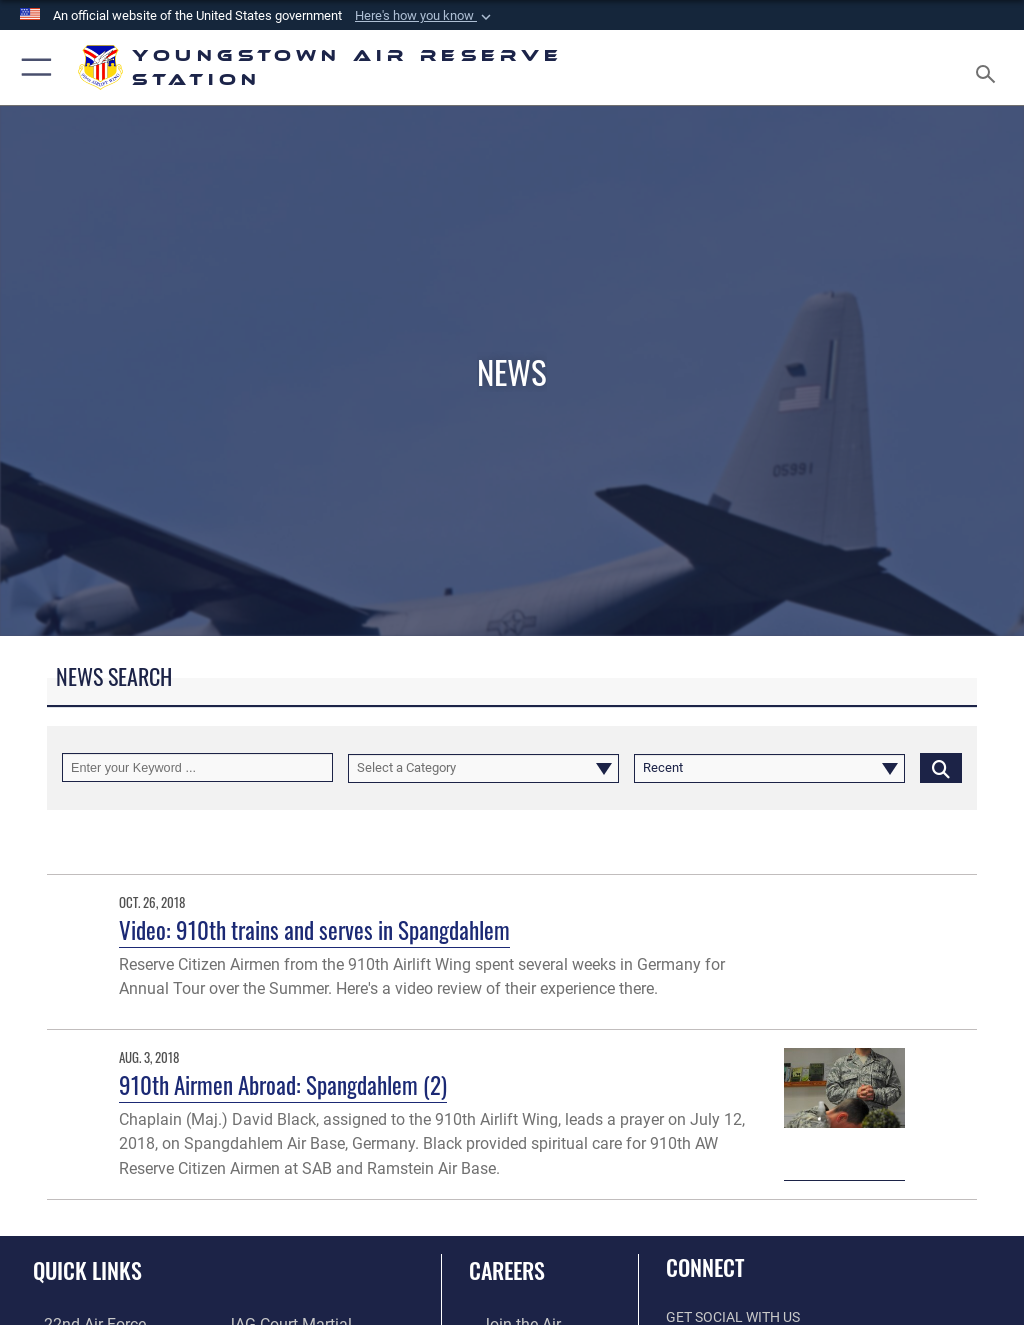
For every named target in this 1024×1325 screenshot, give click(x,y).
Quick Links (87, 1270)
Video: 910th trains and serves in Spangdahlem (314, 929)
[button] (425, 16)
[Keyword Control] (197, 767)
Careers (507, 1270)
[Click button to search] (941, 767)
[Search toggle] (989, 67)
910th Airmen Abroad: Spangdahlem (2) (283, 1084)
